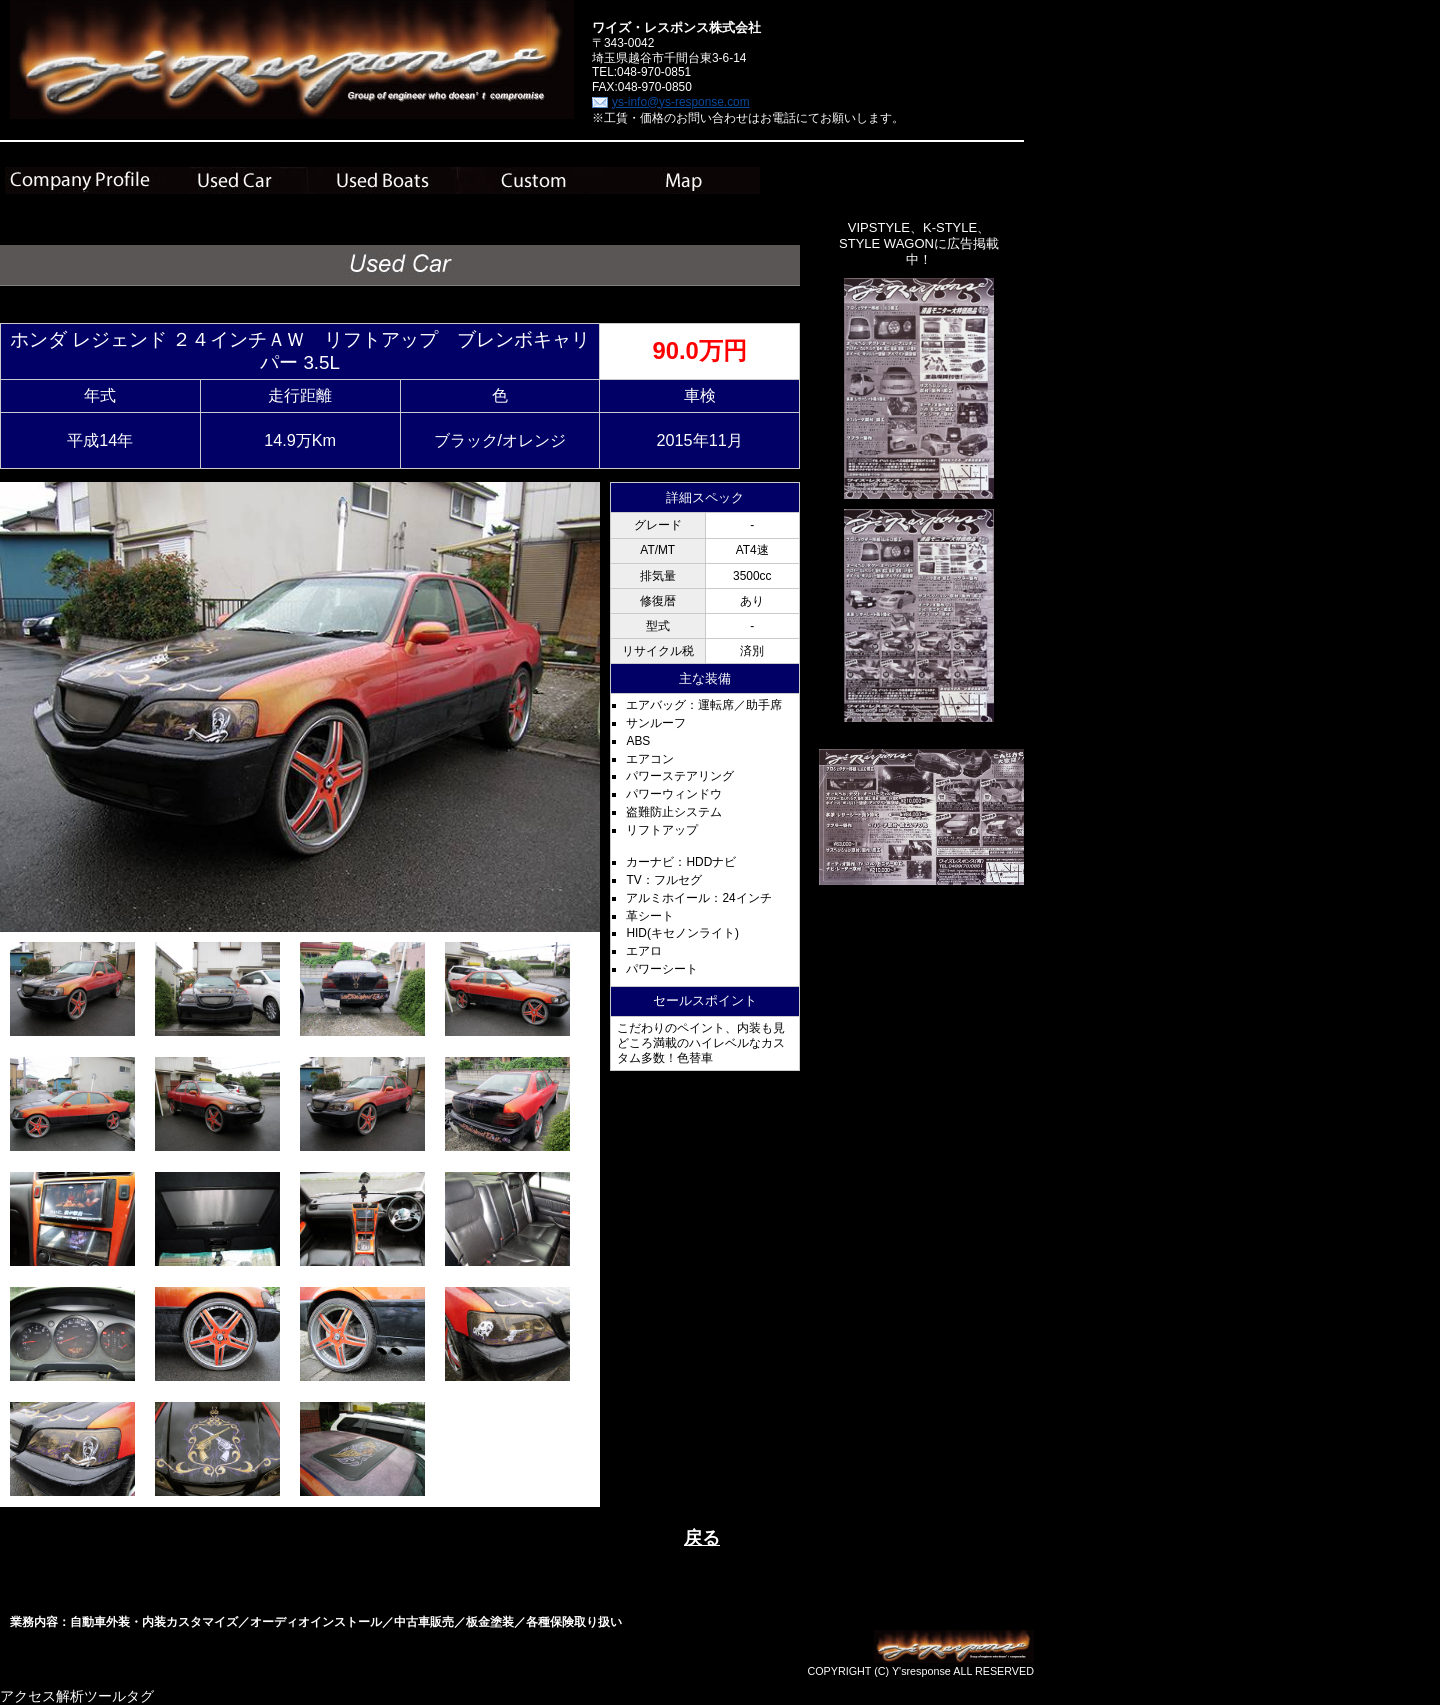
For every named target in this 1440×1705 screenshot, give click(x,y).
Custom (533, 180)
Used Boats (382, 180)
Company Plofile (80, 180)
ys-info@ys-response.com (681, 102)
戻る (702, 1537)
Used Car (231, 180)
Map (684, 180)
